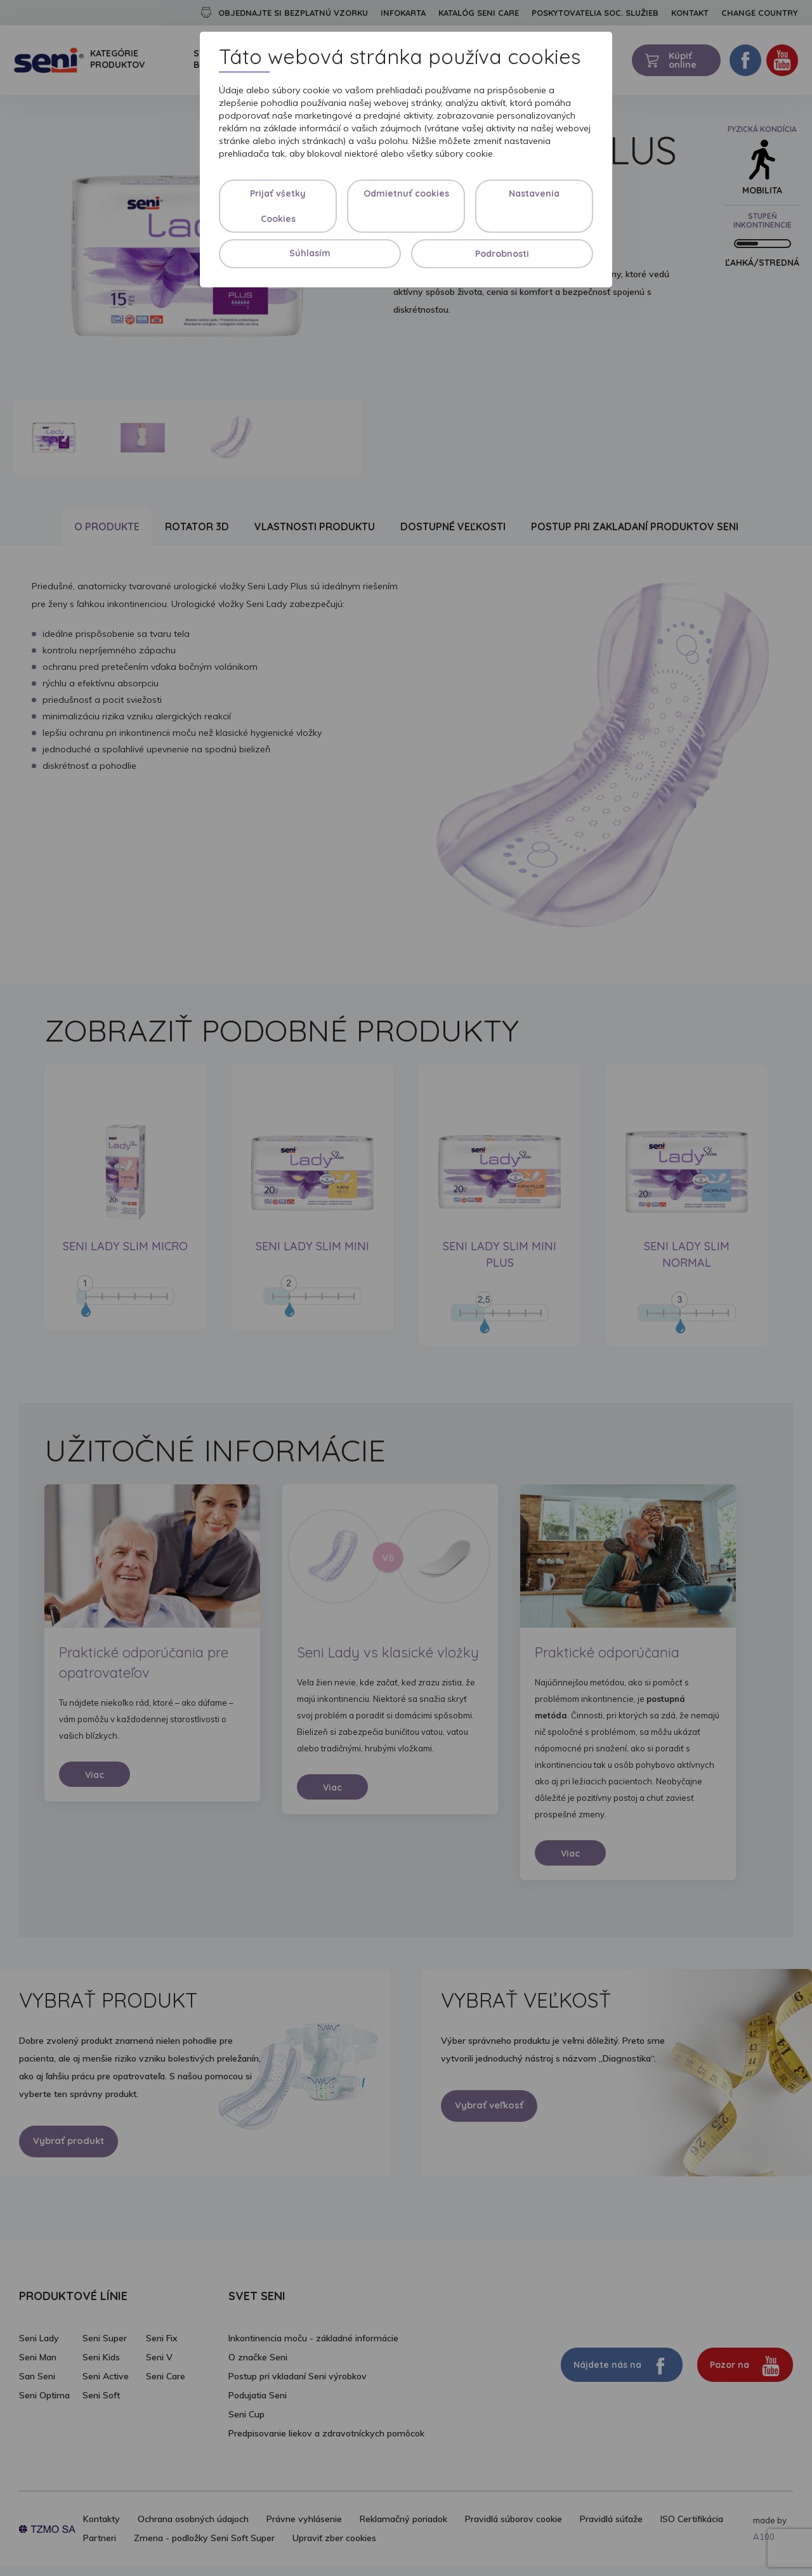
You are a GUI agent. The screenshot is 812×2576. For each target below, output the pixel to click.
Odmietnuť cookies (406, 193)
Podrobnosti (502, 253)
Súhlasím (310, 253)
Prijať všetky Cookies (278, 206)
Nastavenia (534, 193)
